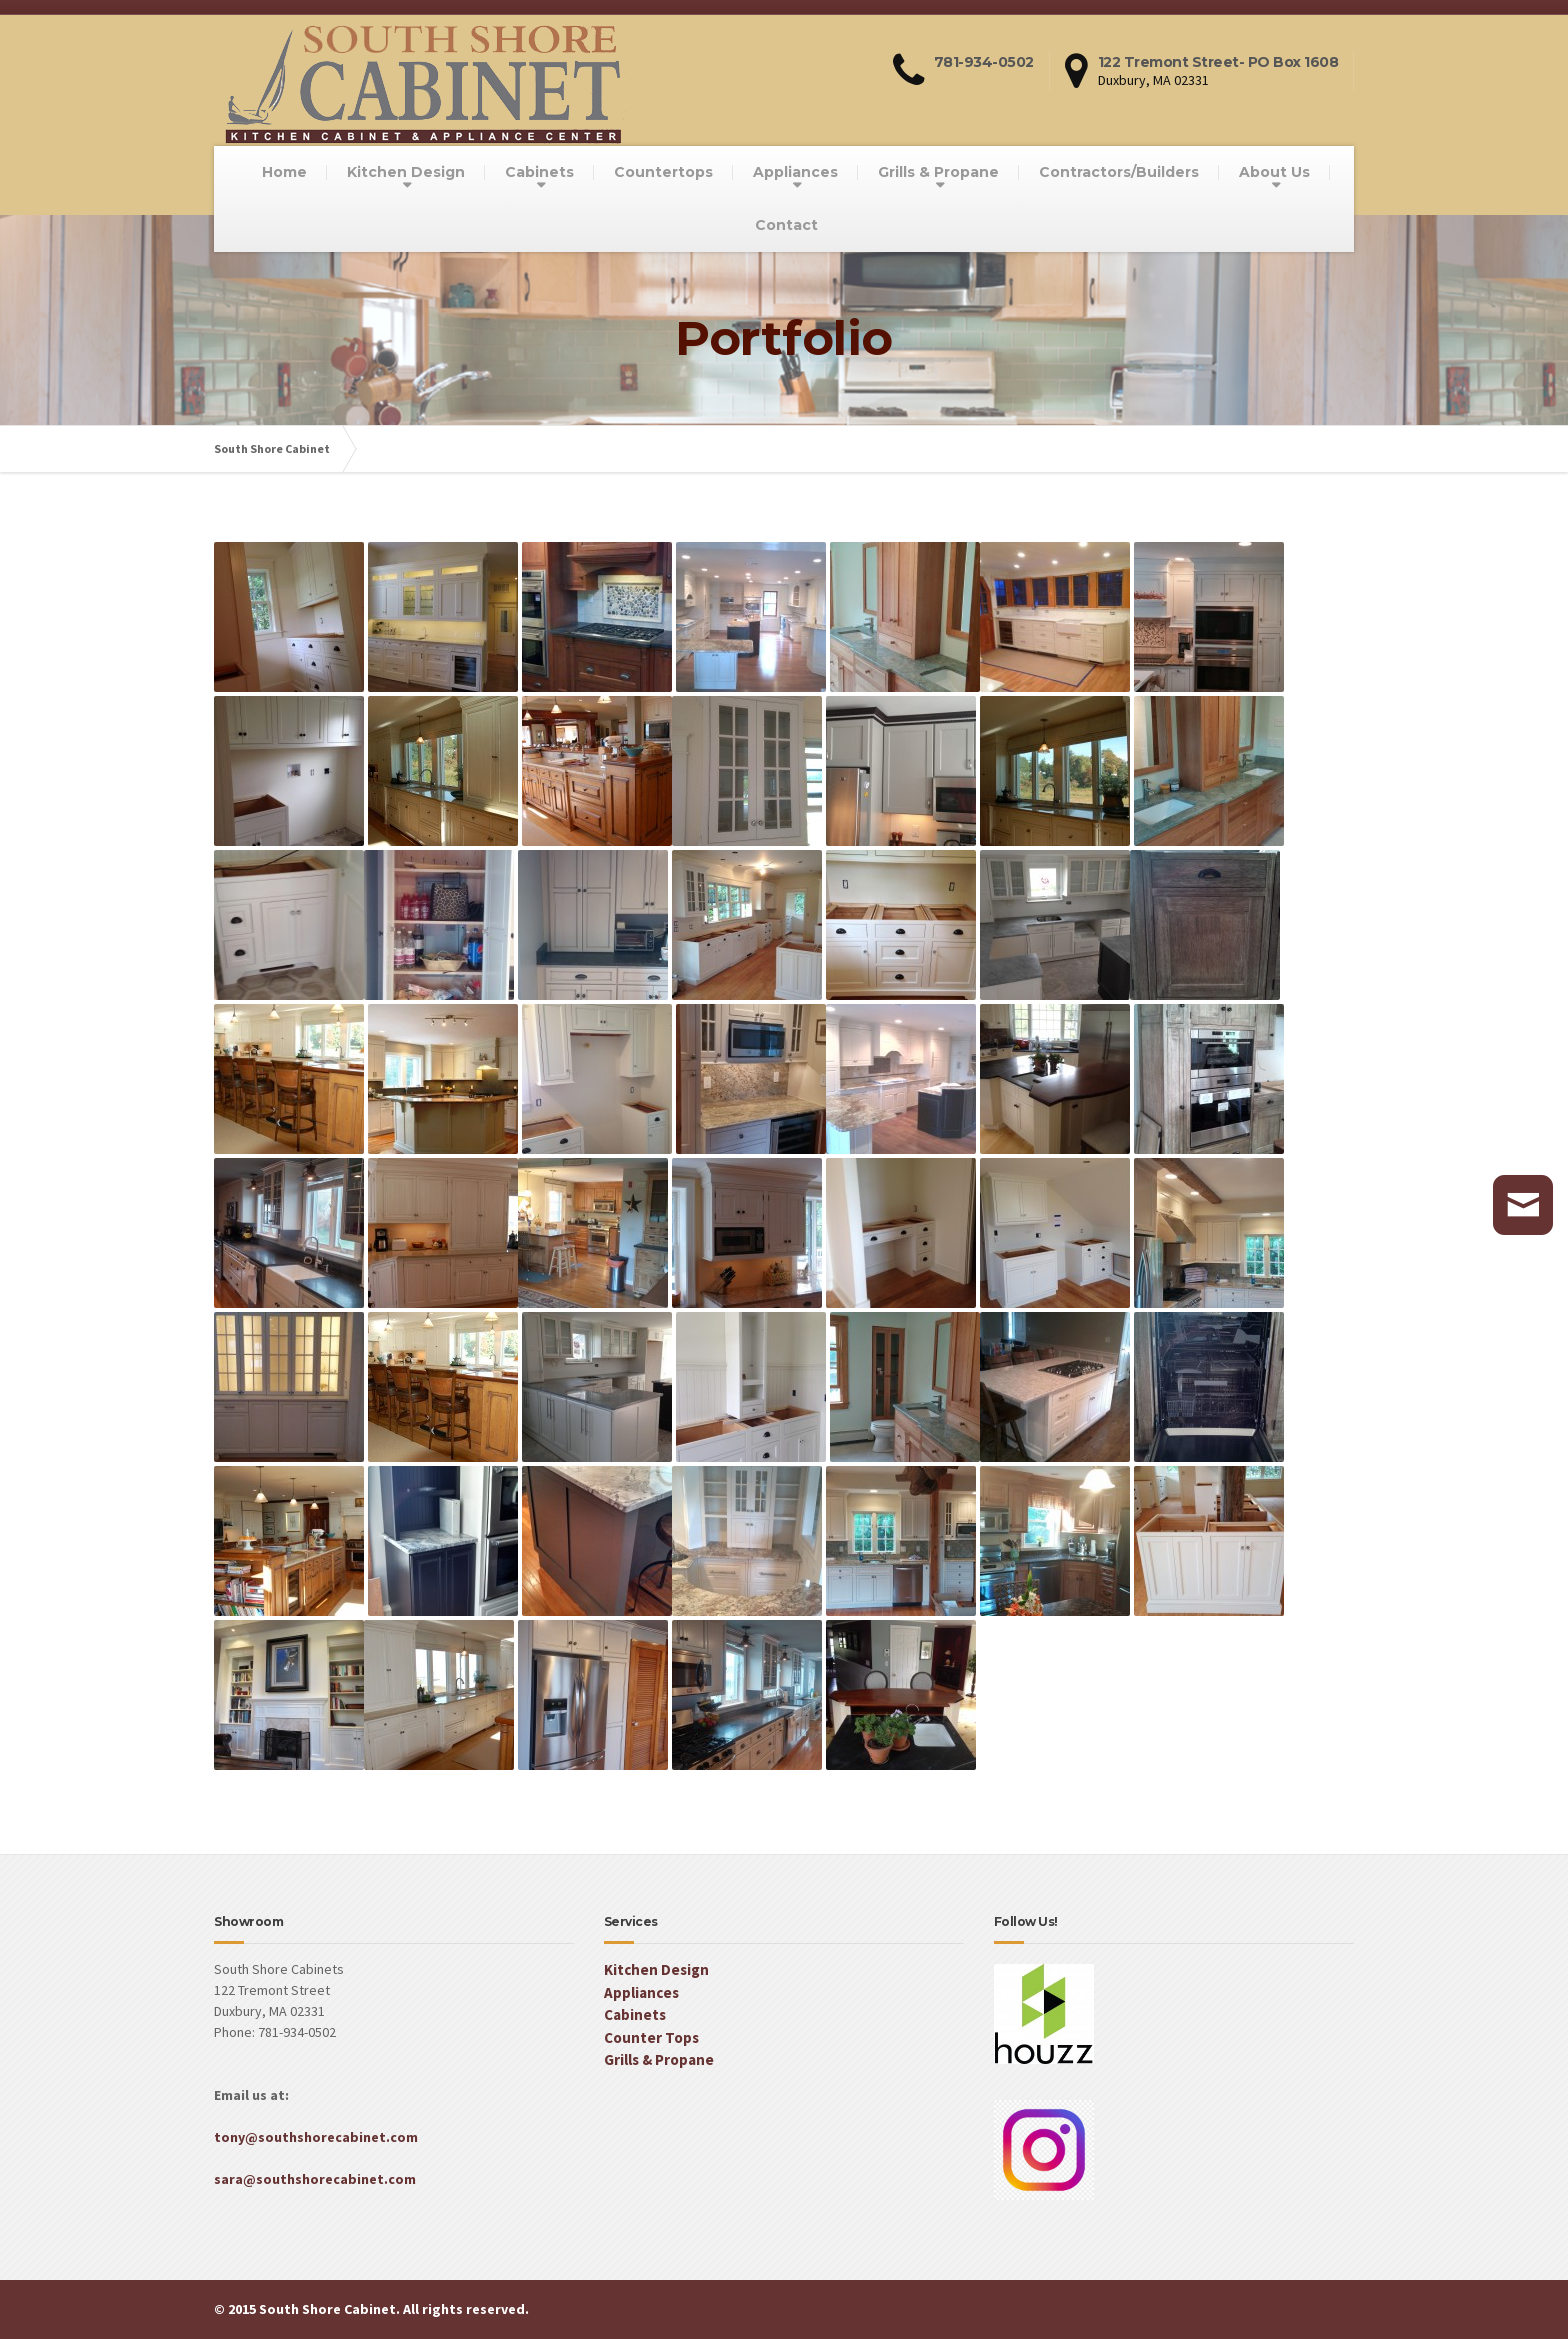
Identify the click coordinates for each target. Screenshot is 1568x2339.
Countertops (663, 172)
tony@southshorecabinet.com (316, 2137)
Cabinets (539, 172)
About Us (1274, 172)
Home (284, 172)
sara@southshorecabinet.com (315, 2179)
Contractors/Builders (1119, 172)
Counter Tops (651, 2037)
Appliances (795, 172)
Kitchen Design (406, 172)
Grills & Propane (938, 172)
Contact (786, 225)
